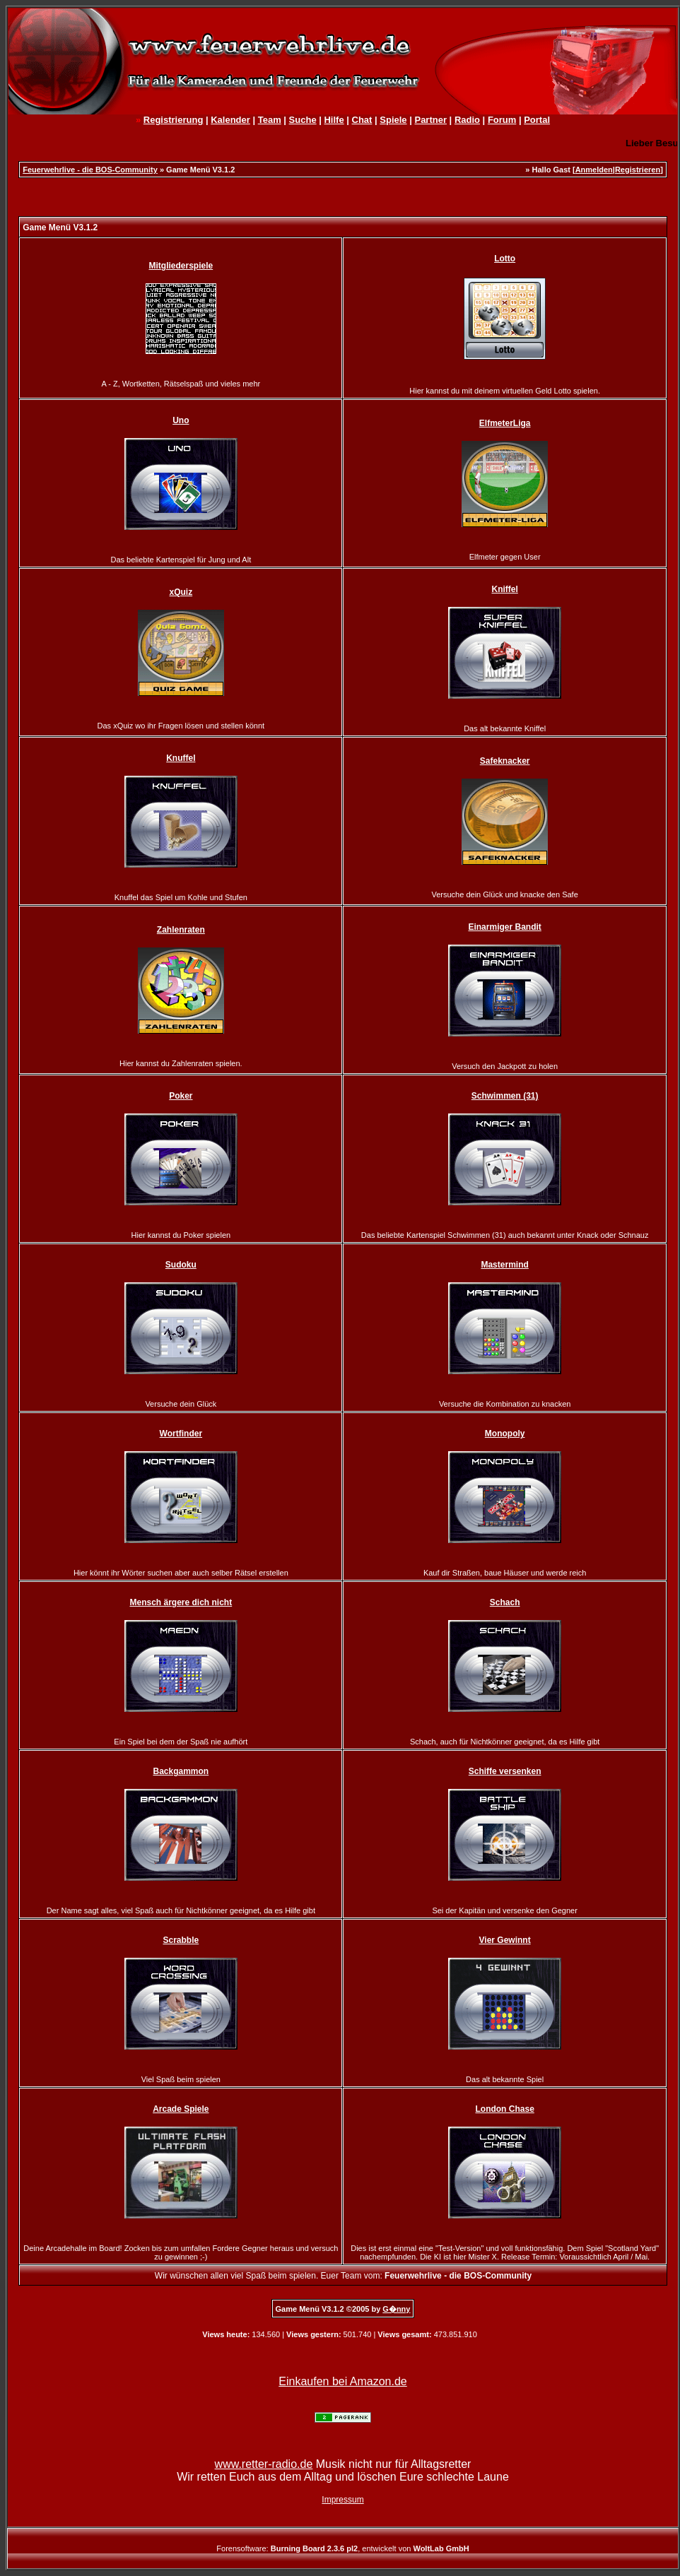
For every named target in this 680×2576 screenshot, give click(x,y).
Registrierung (173, 119)
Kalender (230, 119)
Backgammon (181, 1771)
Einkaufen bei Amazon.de (342, 2381)
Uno (180, 420)
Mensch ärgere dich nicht (180, 1602)
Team (269, 119)
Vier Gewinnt (505, 1940)
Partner (430, 119)
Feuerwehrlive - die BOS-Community (90, 169)
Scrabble (181, 1940)
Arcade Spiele (181, 2109)
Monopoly (505, 1433)
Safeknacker (505, 761)
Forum (502, 119)
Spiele (393, 119)
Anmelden (594, 169)
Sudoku (181, 1265)
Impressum (342, 2500)
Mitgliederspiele (180, 266)
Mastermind (504, 1265)
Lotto (504, 259)
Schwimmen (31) (505, 1096)
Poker (180, 1096)
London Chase (504, 2109)
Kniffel (504, 589)
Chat (362, 119)
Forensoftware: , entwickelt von (342, 2548)
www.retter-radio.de (264, 2464)
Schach (505, 1602)
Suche (303, 119)
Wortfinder (181, 1433)
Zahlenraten (181, 930)
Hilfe (334, 119)
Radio (467, 119)
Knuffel (180, 758)
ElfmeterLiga (505, 423)
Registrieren (637, 169)
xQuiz (181, 592)
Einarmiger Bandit (504, 927)
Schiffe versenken (505, 1771)
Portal (537, 119)
